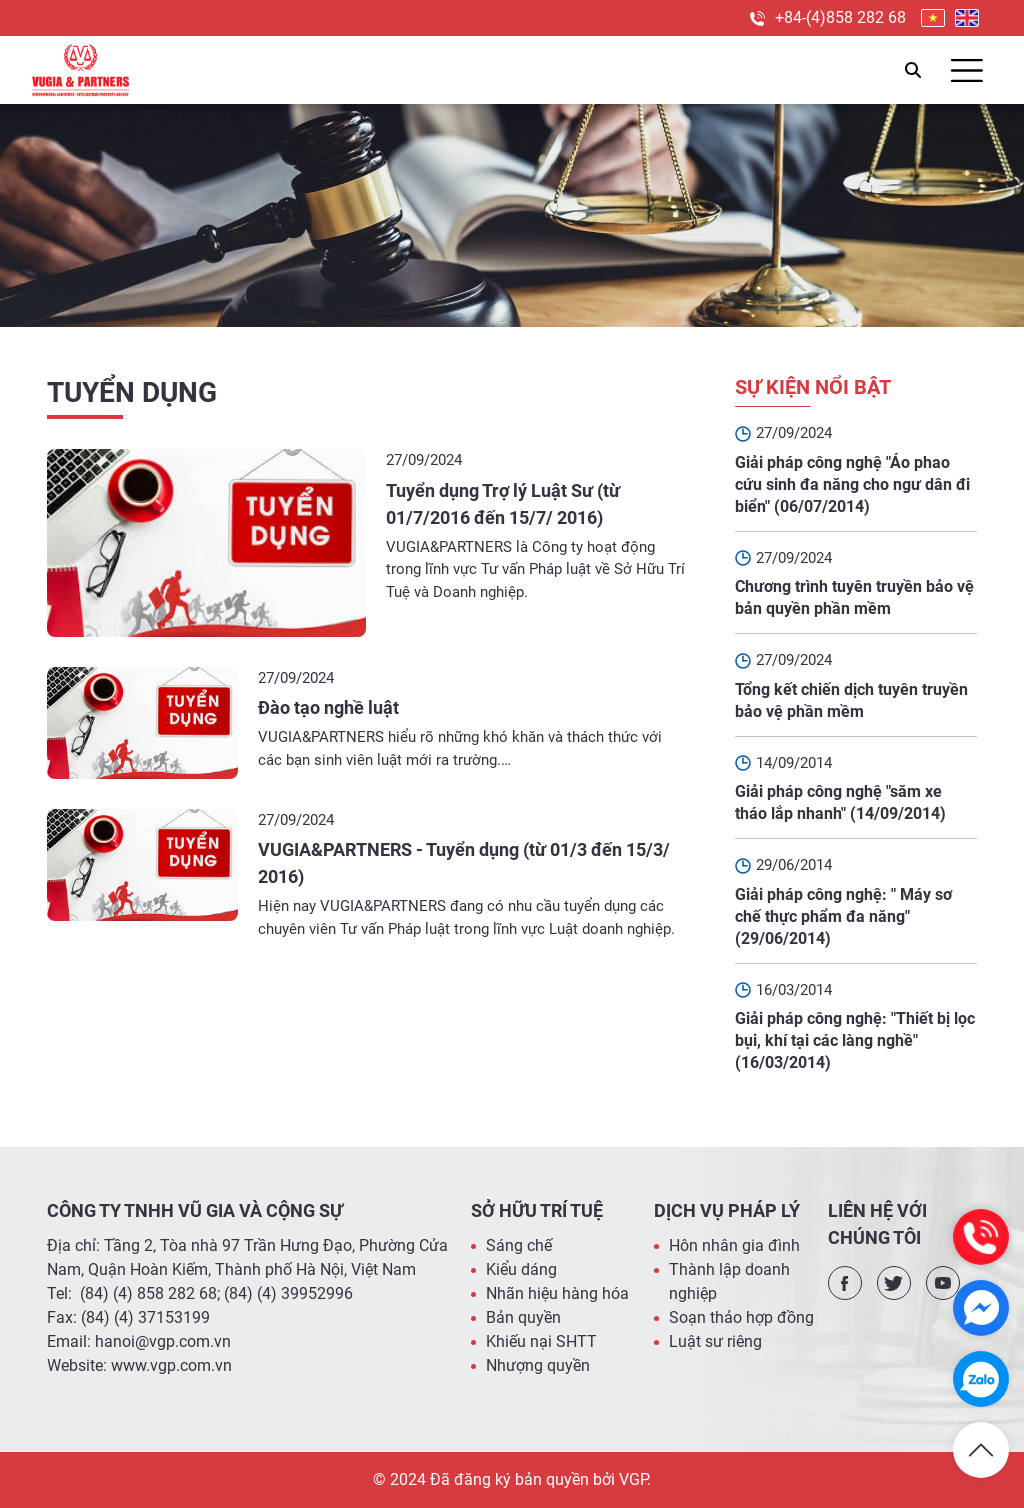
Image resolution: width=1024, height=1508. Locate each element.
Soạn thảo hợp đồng (741, 1317)
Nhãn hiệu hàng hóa (557, 1293)
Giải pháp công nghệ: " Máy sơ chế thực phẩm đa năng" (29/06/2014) (843, 916)
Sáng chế (519, 1245)
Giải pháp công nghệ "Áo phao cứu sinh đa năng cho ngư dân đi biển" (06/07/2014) (852, 484)
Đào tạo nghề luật (328, 707)
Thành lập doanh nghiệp (729, 1281)
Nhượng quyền (538, 1365)
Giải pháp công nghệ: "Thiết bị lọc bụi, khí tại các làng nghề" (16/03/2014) (855, 1040)
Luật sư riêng (715, 1341)
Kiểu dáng (521, 1269)
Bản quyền (523, 1317)
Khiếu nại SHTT (541, 1341)
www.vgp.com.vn (171, 1365)
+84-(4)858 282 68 (840, 17)
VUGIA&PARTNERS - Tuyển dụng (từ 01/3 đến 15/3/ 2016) (464, 863)
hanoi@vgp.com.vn (163, 1341)
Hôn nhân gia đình (734, 1245)
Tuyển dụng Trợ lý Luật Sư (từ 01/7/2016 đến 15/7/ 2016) (503, 504)
